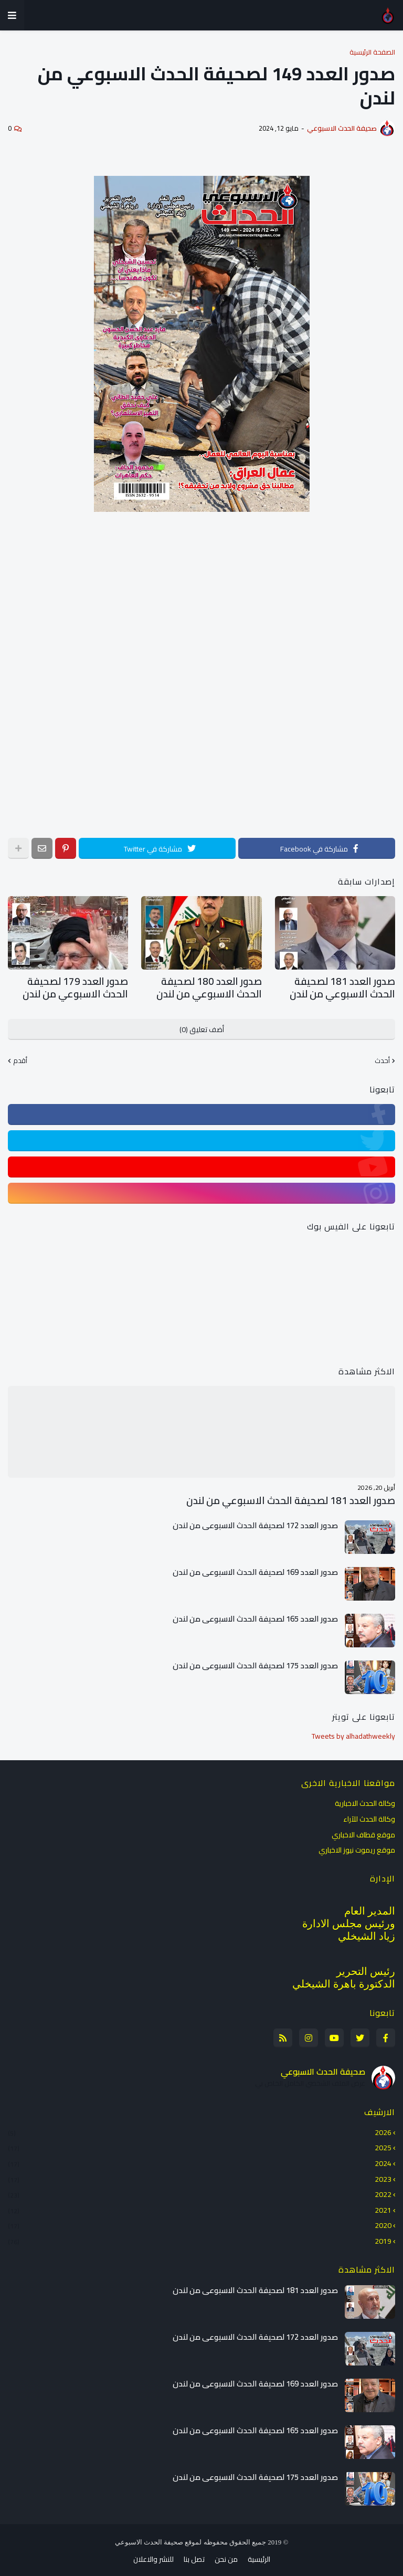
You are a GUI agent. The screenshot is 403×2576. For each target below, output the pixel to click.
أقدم (20, 1057)
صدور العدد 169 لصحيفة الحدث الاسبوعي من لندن (255, 1567)
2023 (199, 2174)
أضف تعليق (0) (201, 1025)
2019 (199, 2236)
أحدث (382, 1057)
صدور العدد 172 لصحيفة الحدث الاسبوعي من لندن (255, 1521)
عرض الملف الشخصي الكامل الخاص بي (310, 2079)
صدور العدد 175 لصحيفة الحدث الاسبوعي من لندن (255, 1661)
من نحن (226, 2555)
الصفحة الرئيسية (372, 52)
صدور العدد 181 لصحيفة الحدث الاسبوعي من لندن (340, 986)
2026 (199, 2129)
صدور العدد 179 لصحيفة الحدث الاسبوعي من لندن (73, 986)
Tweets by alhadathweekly (353, 1731)
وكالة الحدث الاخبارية (365, 1800)
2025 (199, 2143)
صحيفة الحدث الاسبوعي (323, 2067)
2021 (199, 2205)
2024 (199, 2158)
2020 (199, 2220)
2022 (199, 2189)
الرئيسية (259, 2555)
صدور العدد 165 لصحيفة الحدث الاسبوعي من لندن (255, 1614)
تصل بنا (194, 2555)
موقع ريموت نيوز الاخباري (357, 1844)
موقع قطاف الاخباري (363, 1830)
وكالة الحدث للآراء (369, 1814)
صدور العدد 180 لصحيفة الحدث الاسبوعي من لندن (207, 986)
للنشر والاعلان (153, 2555)
